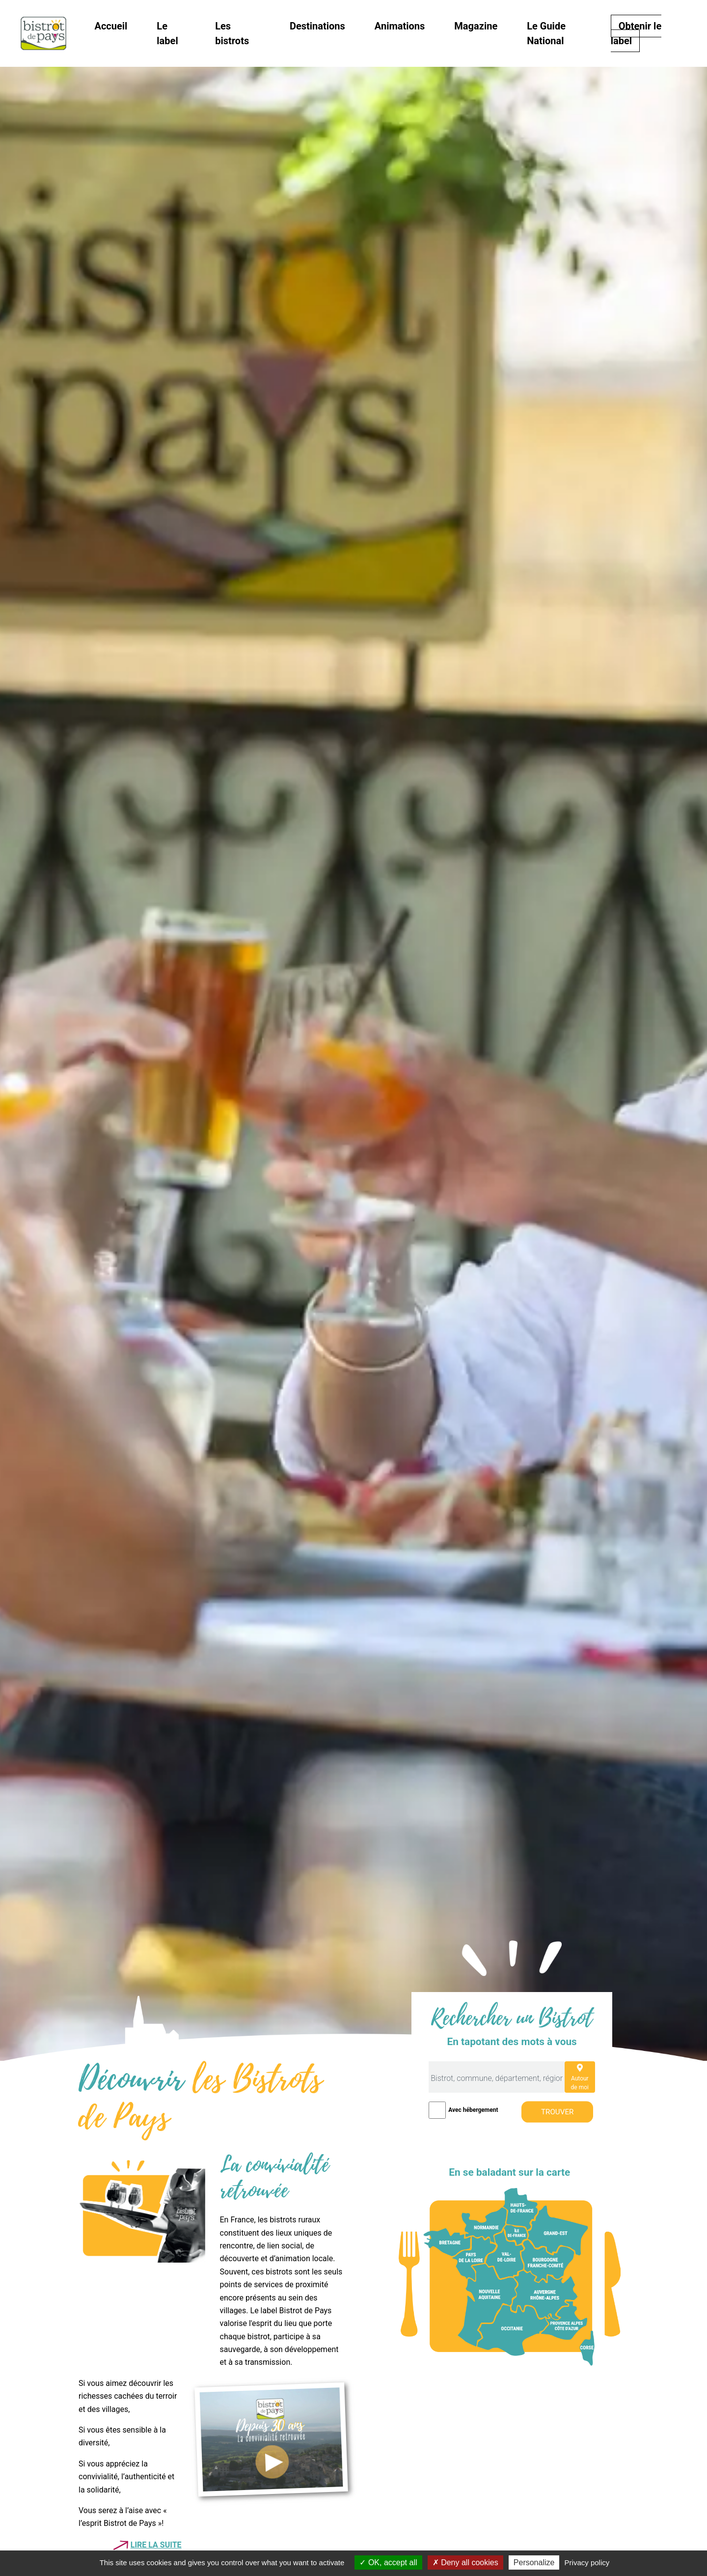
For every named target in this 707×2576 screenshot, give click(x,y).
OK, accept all (388, 2562)
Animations (400, 26)
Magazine (475, 26)
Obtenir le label (636, 33)
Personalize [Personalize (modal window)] (534, 2562)
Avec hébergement (473, 2109)
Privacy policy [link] (587, 2562)
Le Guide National (546, 33)
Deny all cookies (465, 2562)
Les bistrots (232, 33)
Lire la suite (156, 2544)
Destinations (317, 26)
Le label (167, 33)
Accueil (110, 26)
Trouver (557, 2111)
